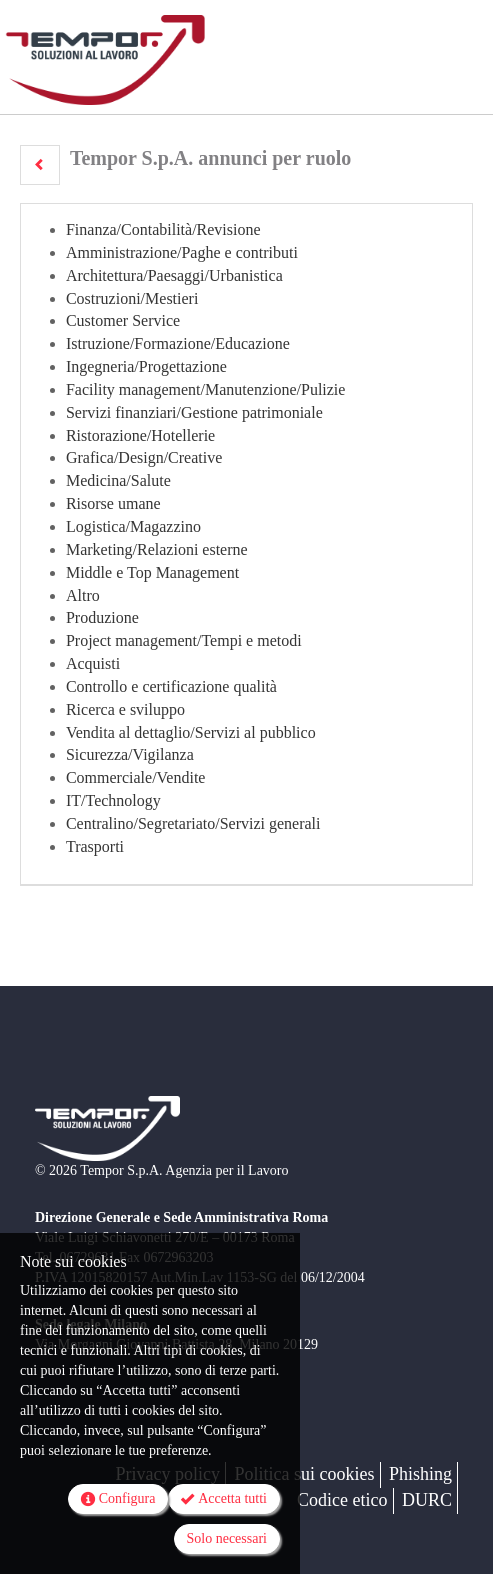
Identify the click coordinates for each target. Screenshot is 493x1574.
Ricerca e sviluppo (125, 709)
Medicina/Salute (118, 480)
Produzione (102, 617)
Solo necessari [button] (227, 1538)
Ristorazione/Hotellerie (140, 435)
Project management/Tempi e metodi (184, 640)
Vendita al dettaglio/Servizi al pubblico (191, 732)
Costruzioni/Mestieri (132, 298)
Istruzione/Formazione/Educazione (178, 343)
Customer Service (123, 320)
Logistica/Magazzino (133, 526)
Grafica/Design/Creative (144, 457)
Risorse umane (113, 503)
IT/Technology (113, 800)
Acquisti (93, 663)
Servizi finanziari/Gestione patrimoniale (194, 412)
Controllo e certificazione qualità (171, 686)
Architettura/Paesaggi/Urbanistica (174, 275)
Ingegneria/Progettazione (146, 366)
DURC (427, 1500)
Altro (83, 595)
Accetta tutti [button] (224, 1499)
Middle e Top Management (152, 572)
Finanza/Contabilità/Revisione (163, 229)
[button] (40, 165)
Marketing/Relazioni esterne (157, 549)
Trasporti (95, 846)
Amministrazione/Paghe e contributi (182, 252)
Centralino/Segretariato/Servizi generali (193, 823)
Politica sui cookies (305, 1474)
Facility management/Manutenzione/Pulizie (205, 389)
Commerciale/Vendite (136, 777)
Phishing (420, 1474)
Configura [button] (118, 1499)
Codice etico (342, 1500)
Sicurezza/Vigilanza (130, 754)
